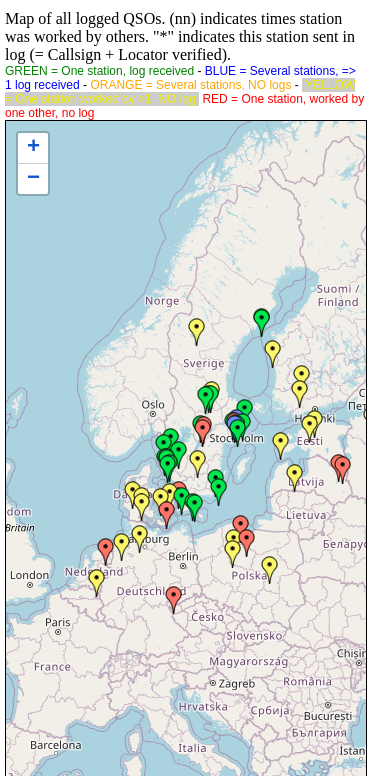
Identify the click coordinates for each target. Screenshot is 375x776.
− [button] (33, 179)
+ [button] (33, 148)
